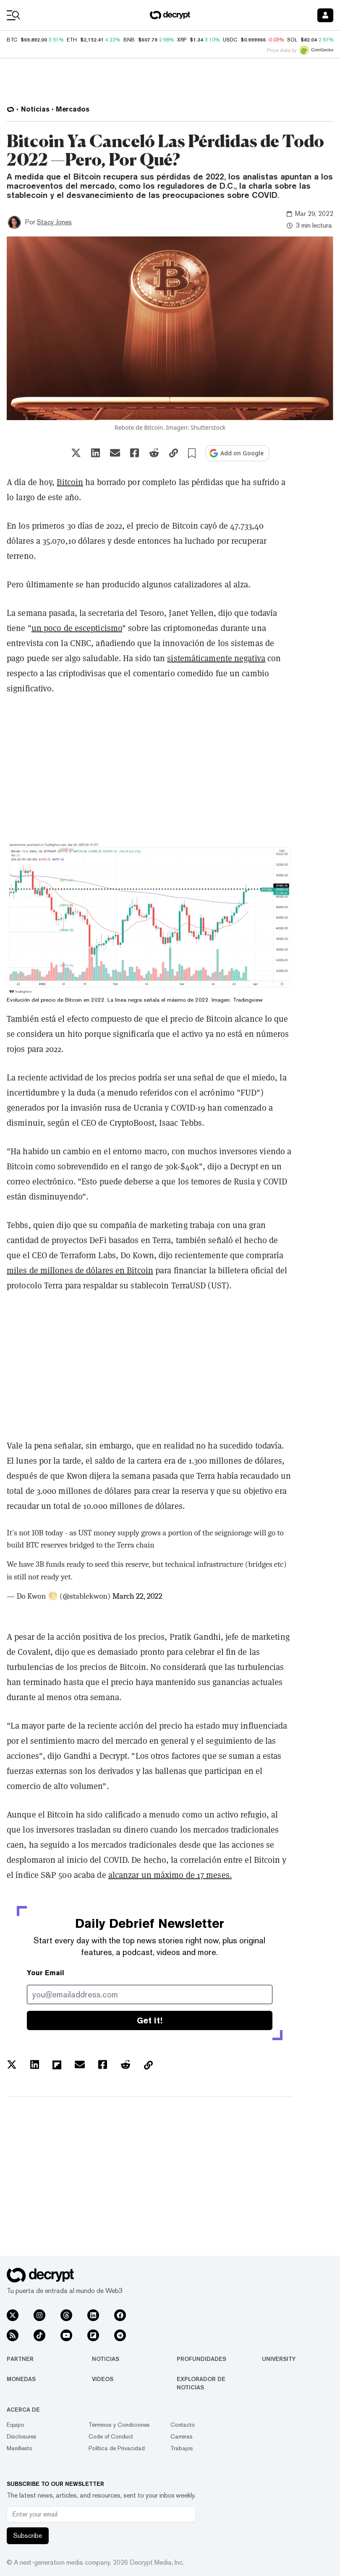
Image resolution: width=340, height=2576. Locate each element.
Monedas (21, 2379)
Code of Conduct (111, 2436)
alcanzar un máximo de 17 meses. (170, 1875)
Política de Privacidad (117, 2448)
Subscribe (27, 2536)
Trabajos (181, 2448)
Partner (20, 2358)
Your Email (45, 1973)
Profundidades (201, 2358)
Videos (102, 2379)
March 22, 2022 (137, 1596)
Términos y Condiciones (119, 2424)
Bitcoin (70, 482)
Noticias (105, 2358)
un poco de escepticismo (76, 628)
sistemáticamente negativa (216, 658)
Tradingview (247, 1000)
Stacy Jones (54, 222)
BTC (12, 40)
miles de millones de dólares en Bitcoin (80, 1270)
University (279, 2358)
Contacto (182, 2424)
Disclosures (22, 2436)
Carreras (181, 2436)
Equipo (15, 2424)
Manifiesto (19, 2448)
